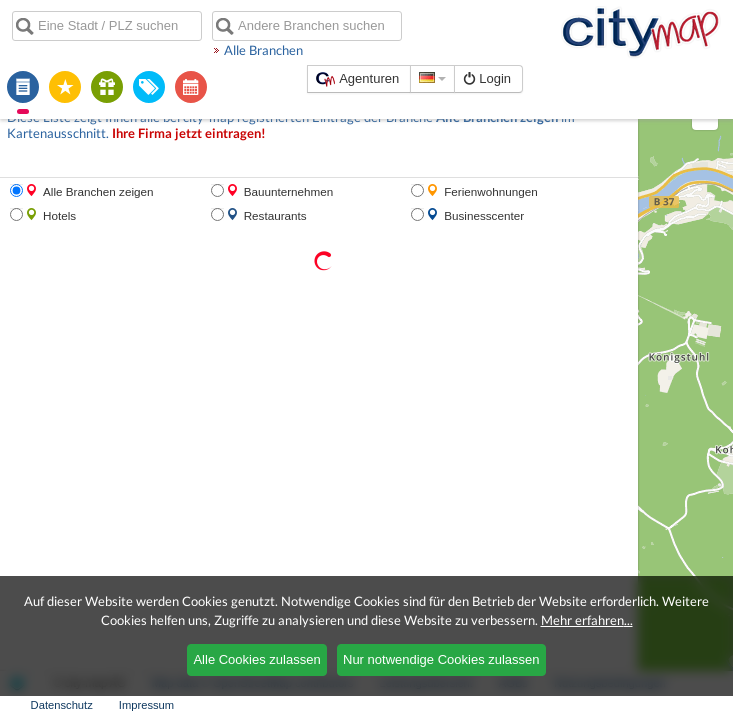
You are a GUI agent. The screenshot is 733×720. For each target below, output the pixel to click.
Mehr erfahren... (587, 620)
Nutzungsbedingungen (497, 705)
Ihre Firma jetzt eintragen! (74, 115)
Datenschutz (610, 705)
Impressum (694, 705)
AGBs (400, 705)
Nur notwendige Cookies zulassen (441, 659)
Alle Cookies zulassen (256, 659)
